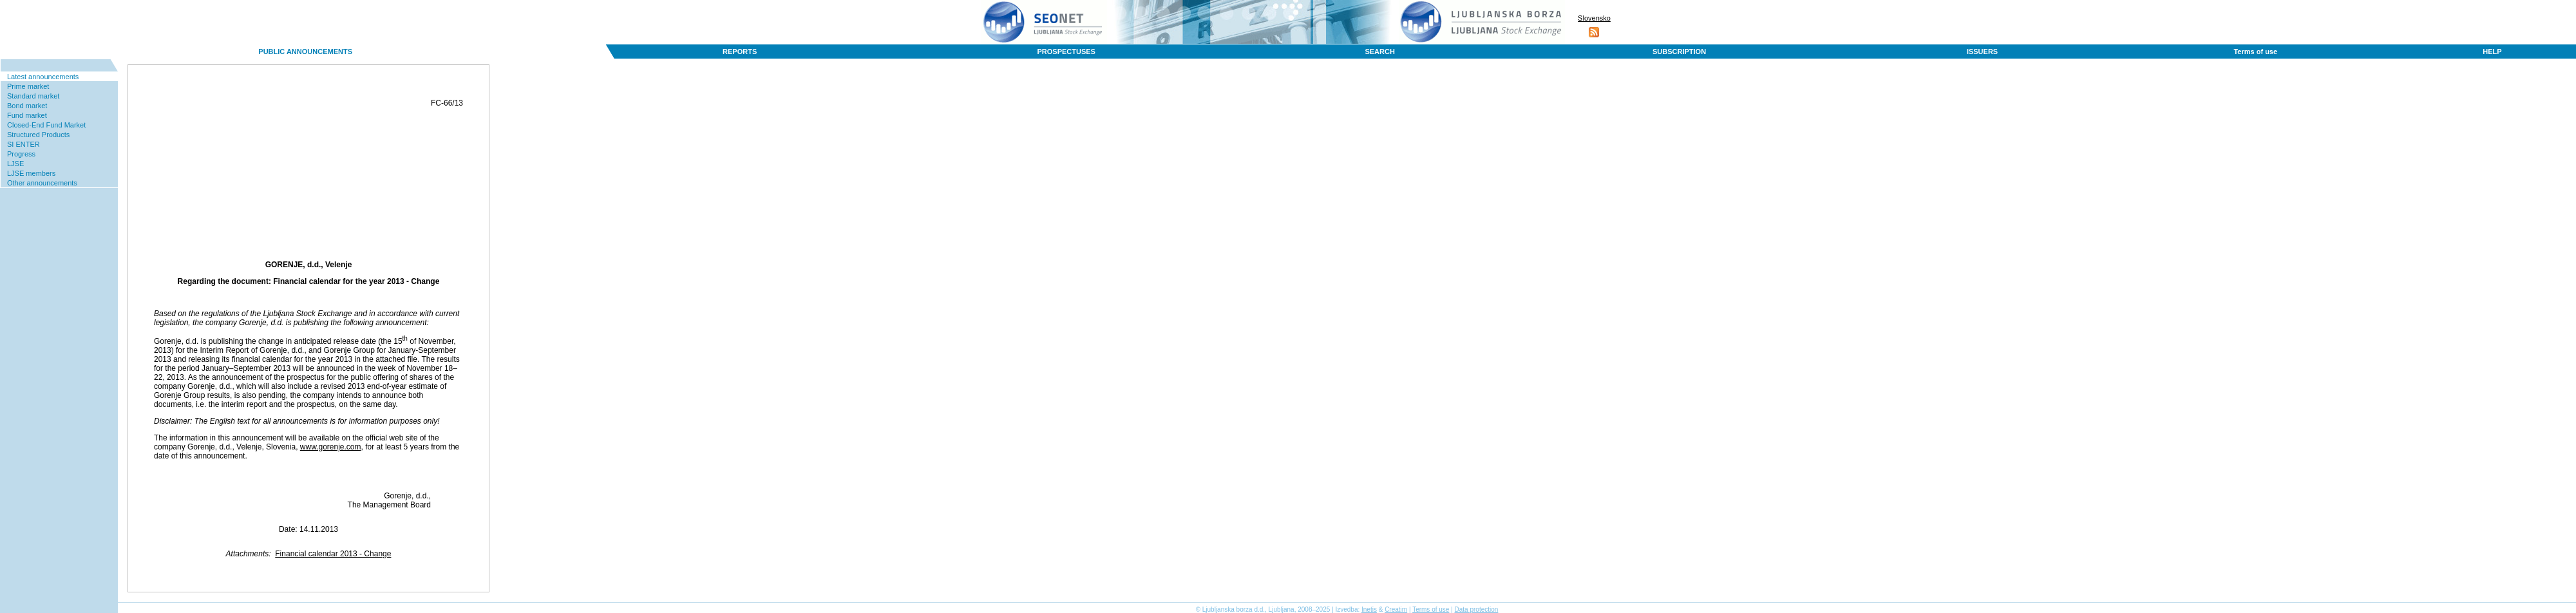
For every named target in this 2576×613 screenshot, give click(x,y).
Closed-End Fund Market (46, 125)
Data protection (1477, 609)
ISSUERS (1982, 51)
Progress (21, 154)
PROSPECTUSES (1066, 51)
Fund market (27, 115)
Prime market (28, 86)
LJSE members (31, 173)
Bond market (27, 105)
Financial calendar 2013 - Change (333, 553)
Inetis (1369, 609)
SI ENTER (23, 144)
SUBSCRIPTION (1679, 51)
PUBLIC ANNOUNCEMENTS (305, 51)
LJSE (15, 163)
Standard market (33, 96)
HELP (2492, 51)
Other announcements (42, 183)
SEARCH (1379, 51)
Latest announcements (43, 76)
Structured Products (38, 134)
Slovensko (1594, 18)
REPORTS (740, 51)
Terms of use (2255, 51)
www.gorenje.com (330, 446)
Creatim (1396, 609)
